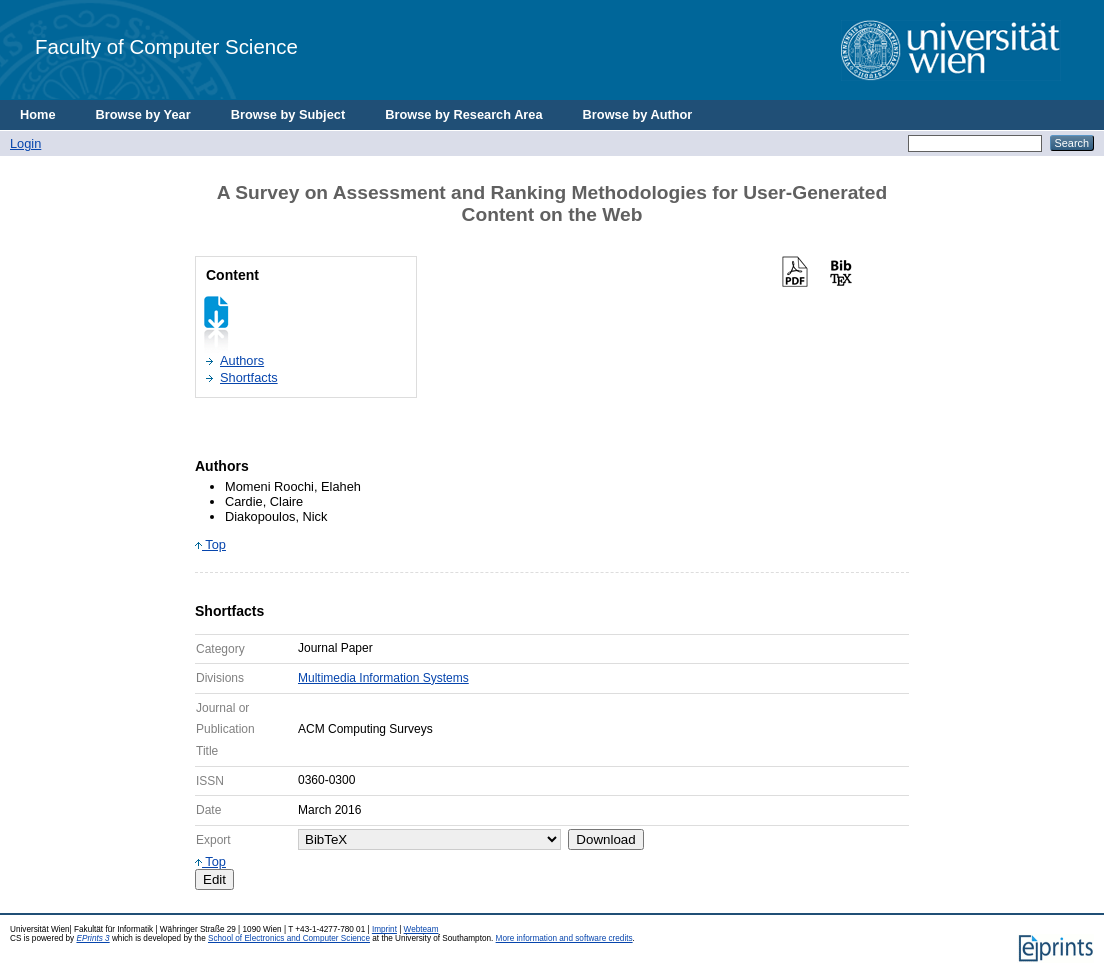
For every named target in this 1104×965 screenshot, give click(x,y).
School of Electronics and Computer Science (289, 938)
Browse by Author (638, 114)
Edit (214, 879)
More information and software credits (564, 938)
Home (38, 114)
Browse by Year (143, 114)
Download (605, 839)
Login (25, 143)
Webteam (421, 929)
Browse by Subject (288, 114)
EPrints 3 (92, 938)
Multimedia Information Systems (383, 678)
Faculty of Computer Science (166, 46)
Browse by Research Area (463, 114)
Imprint (384, 929)
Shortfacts (249, 377)
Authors (242, 360)
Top (210, 544)
